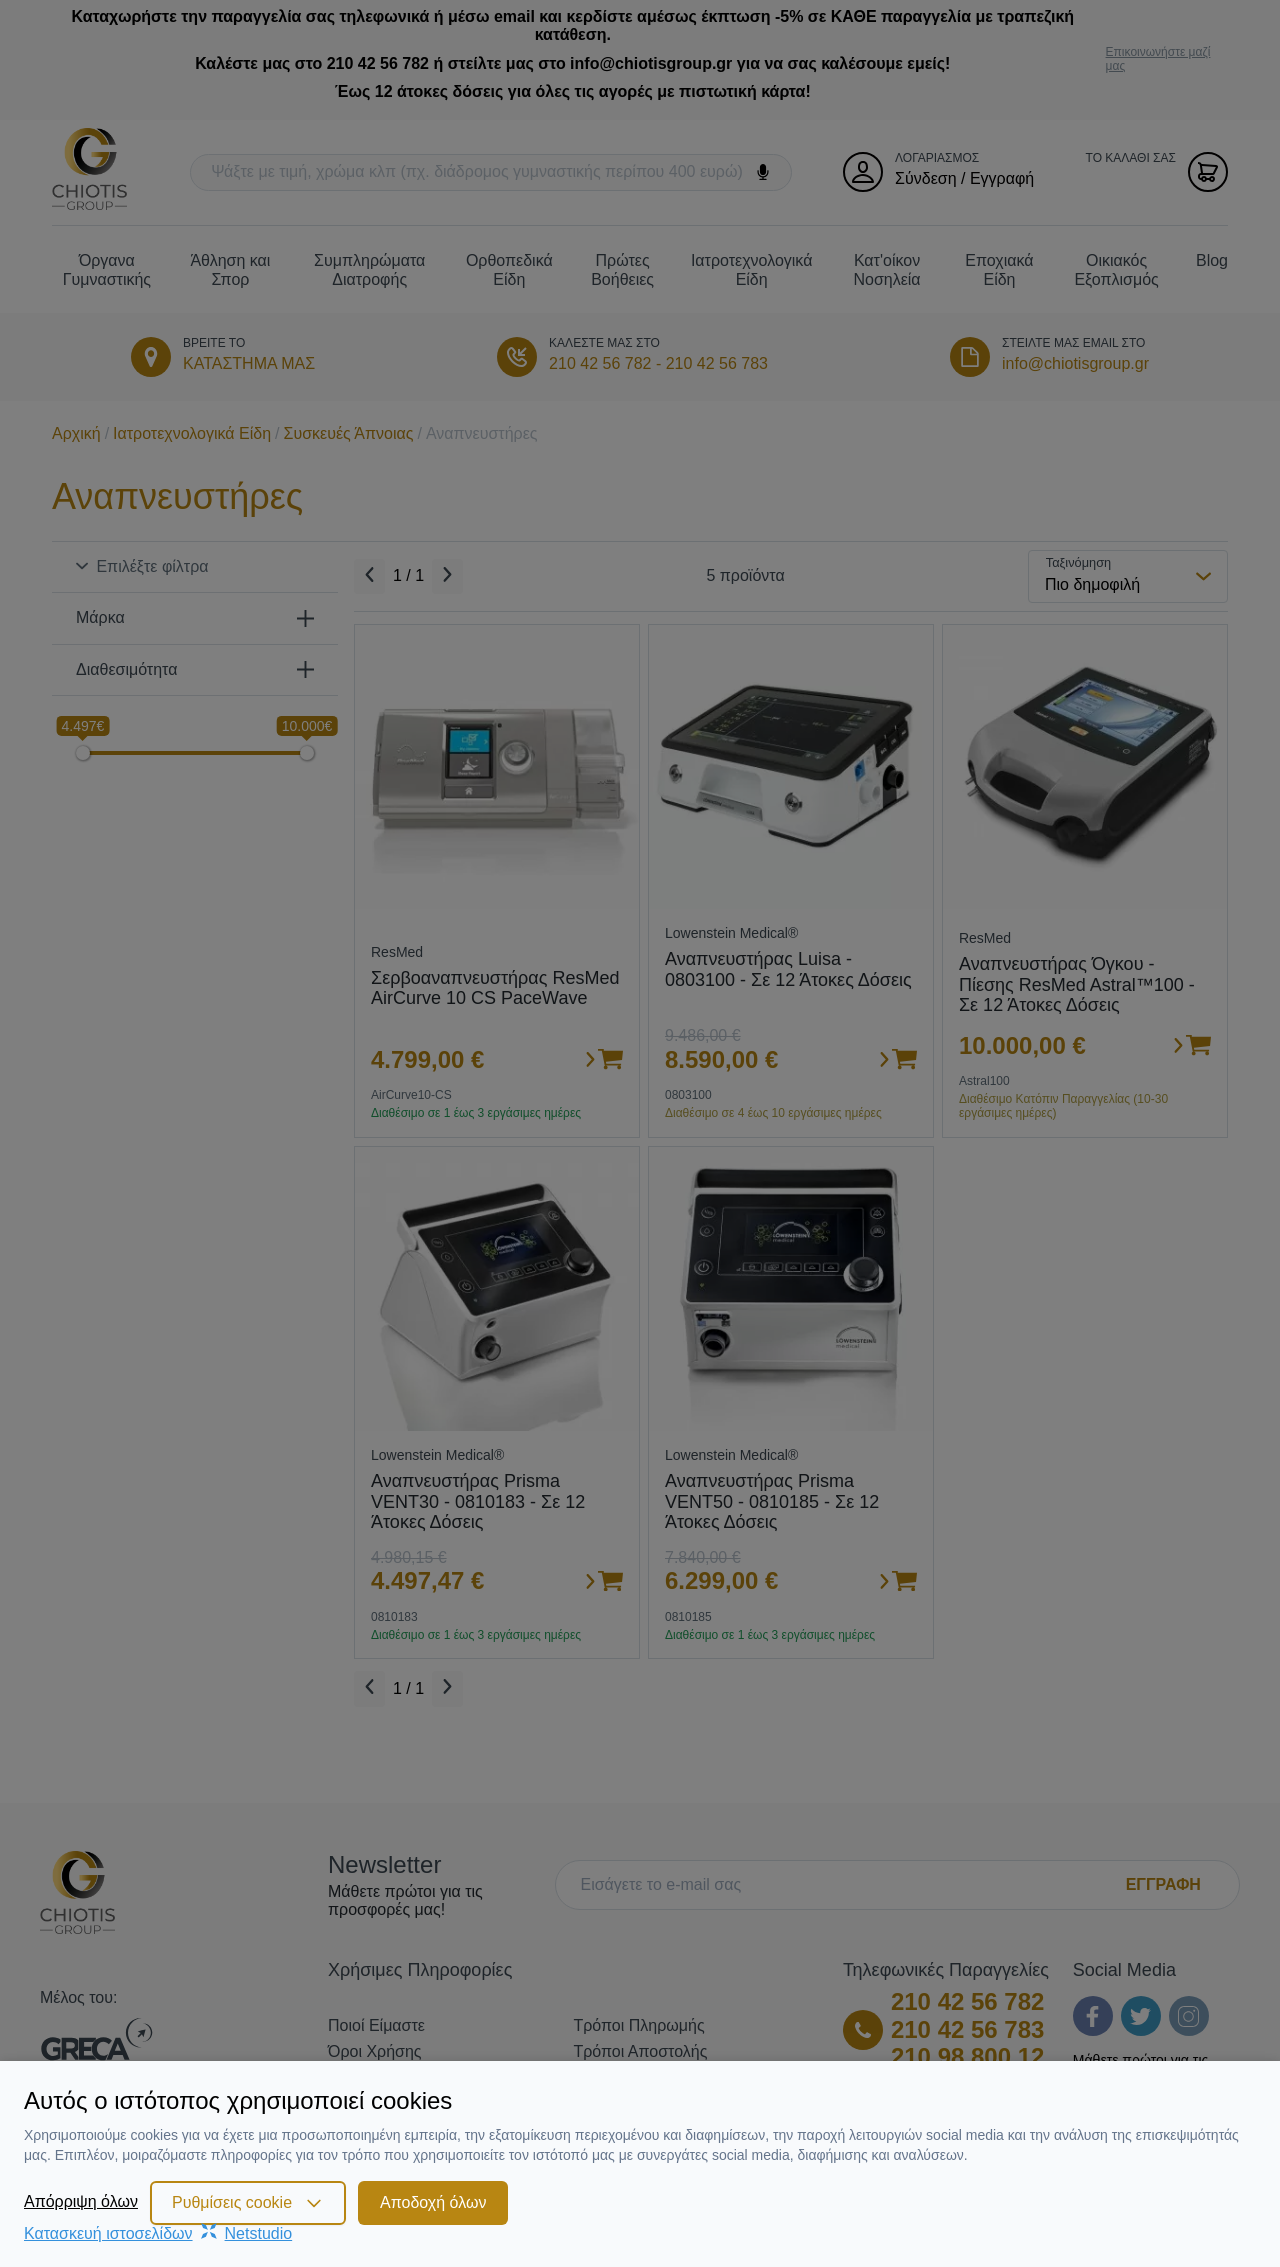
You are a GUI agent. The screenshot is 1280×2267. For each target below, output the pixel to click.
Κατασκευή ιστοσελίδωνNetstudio (158, 2233)
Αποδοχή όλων (433, 2202)
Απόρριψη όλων (81, 2201)
